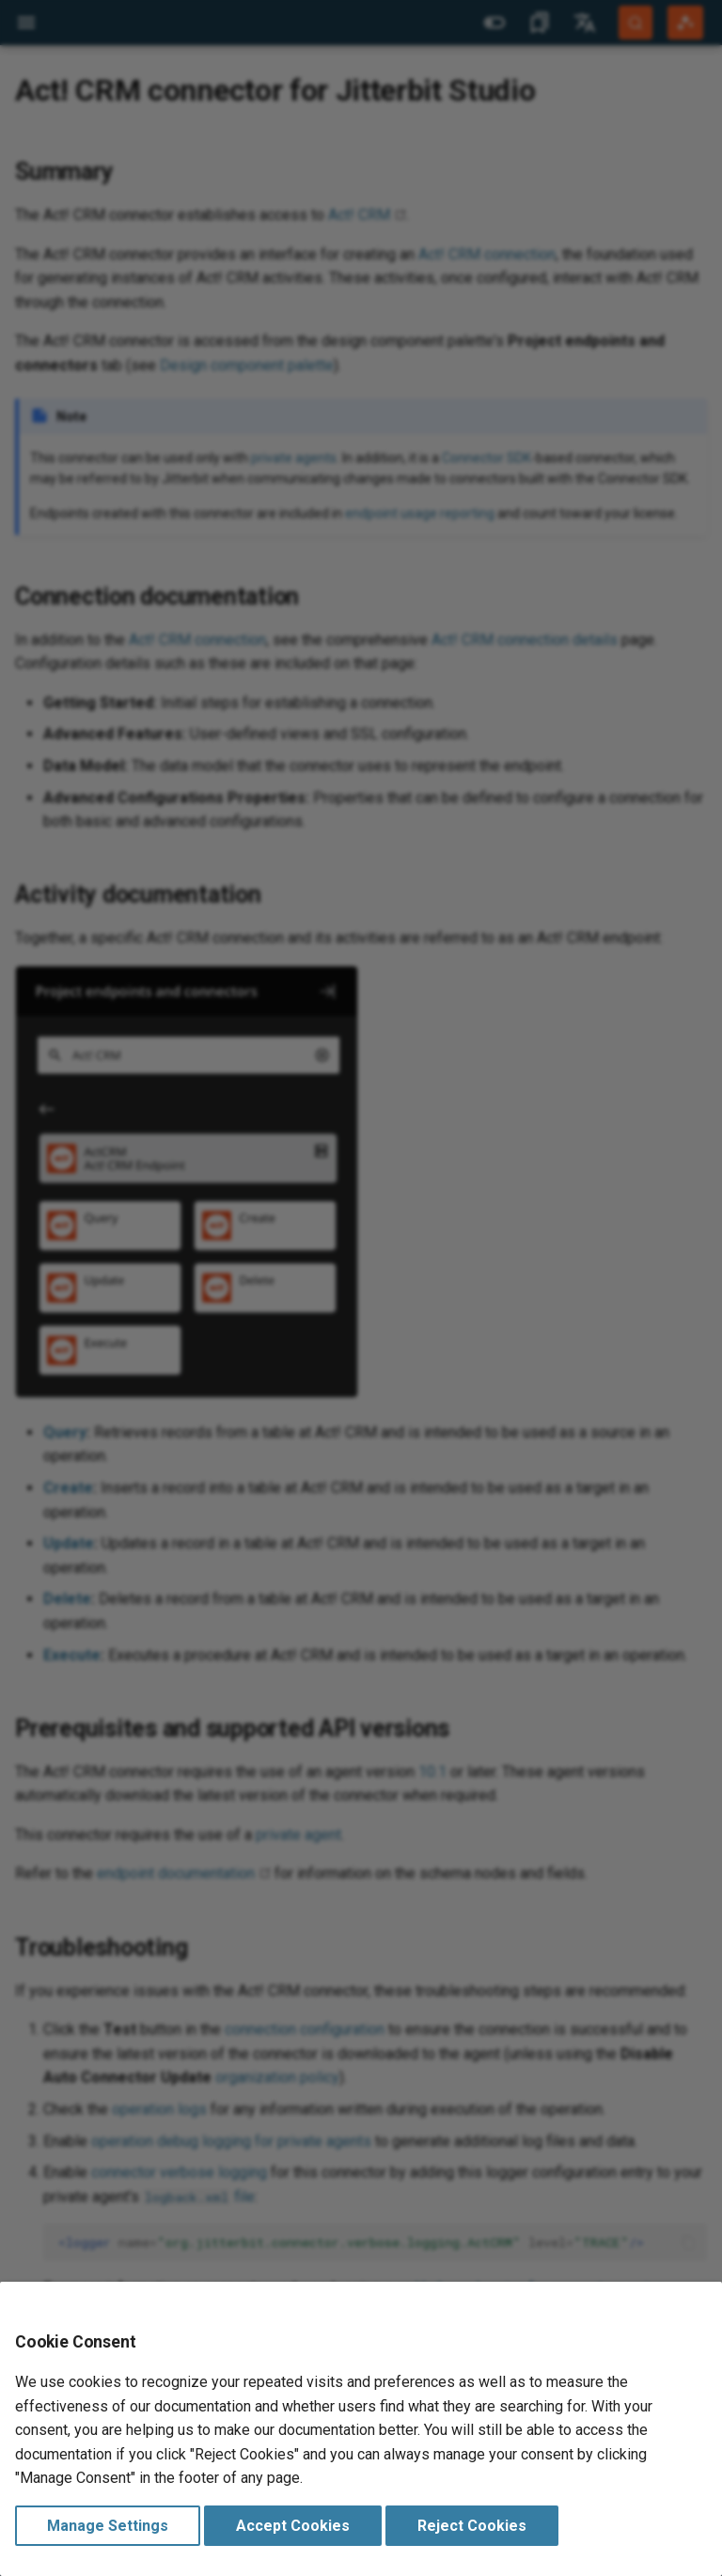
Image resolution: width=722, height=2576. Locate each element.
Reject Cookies (471, 2526)
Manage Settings (107, 2526)
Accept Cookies (293, 2526)
